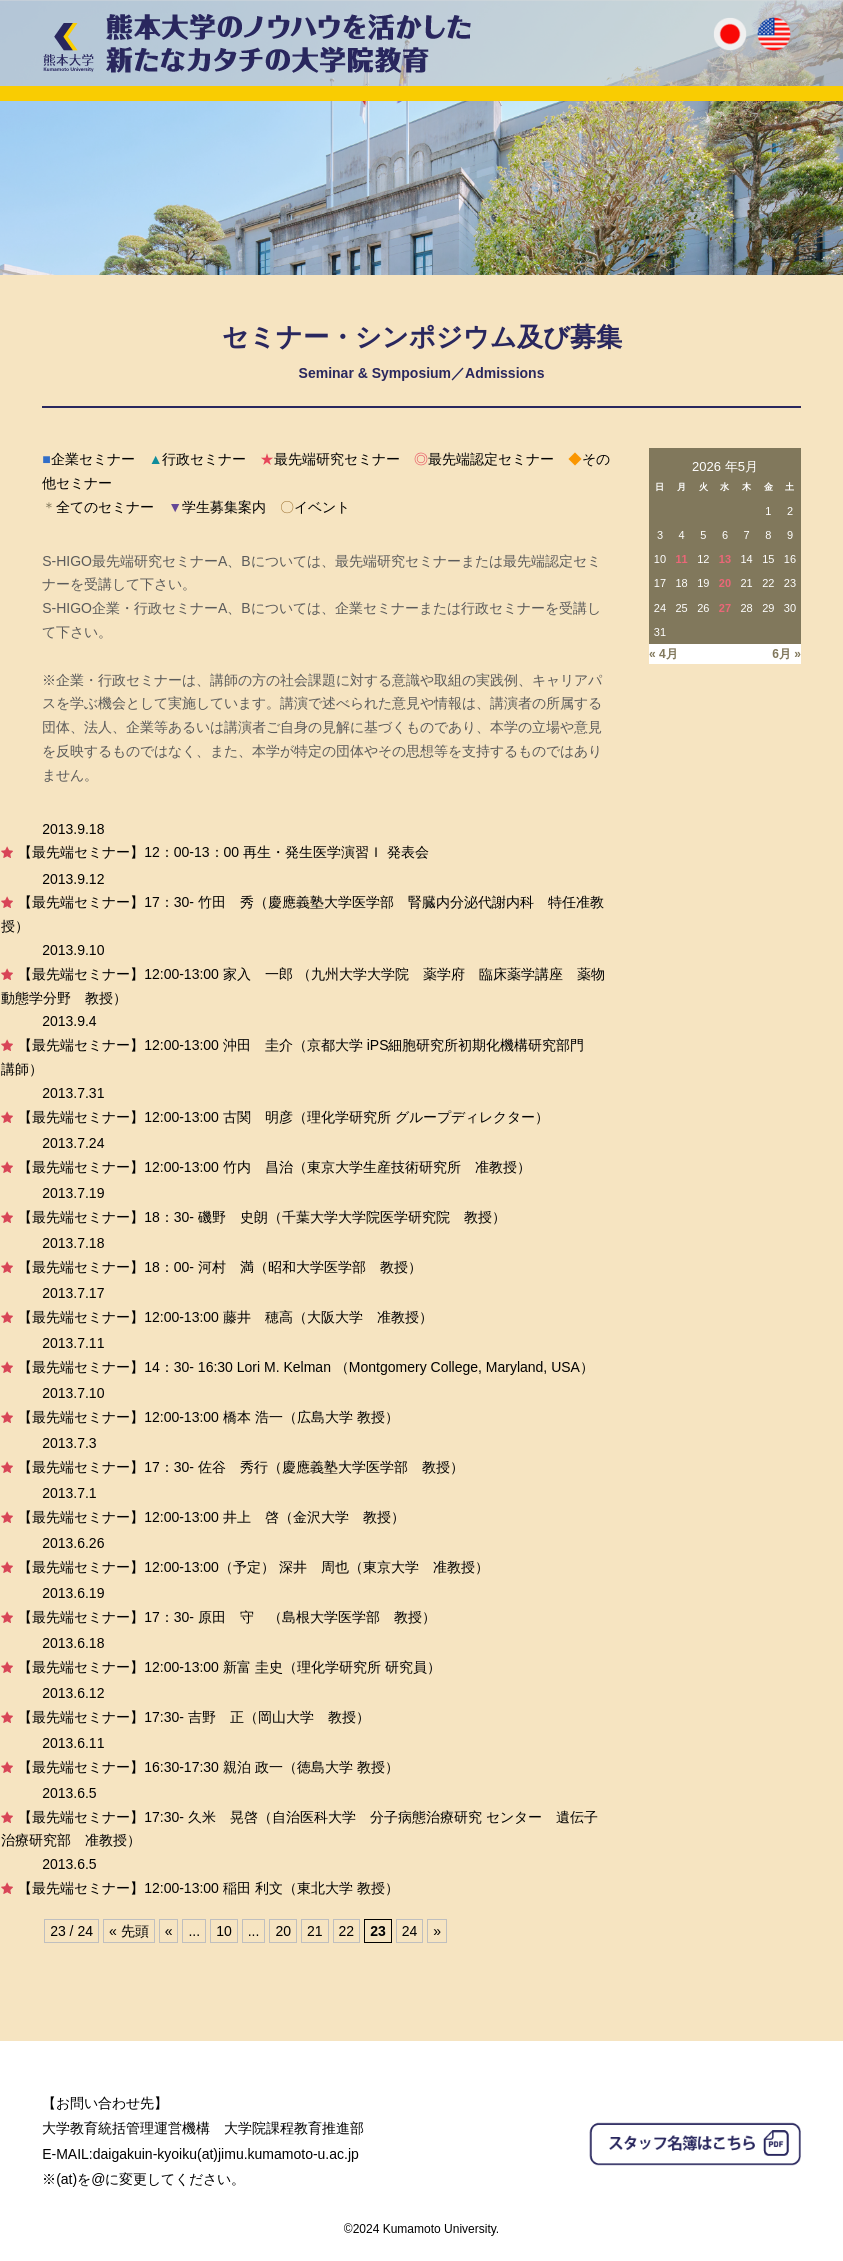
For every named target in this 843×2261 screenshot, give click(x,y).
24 (410, 1931)
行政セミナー (198, 459)
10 (224, 1931)
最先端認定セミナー (484, 459)
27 (725, 608)
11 (681, 559)
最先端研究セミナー (330, 459)
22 (347, 1931)
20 (283, 1931)
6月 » (786, 654)
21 (315, 1931)
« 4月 (663, 654)
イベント (315, 507)
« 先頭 (129, 1931)
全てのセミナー (98, 507)
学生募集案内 (217, 507)
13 (725, 559)
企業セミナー (88, 459)
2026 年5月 (725, 466)
